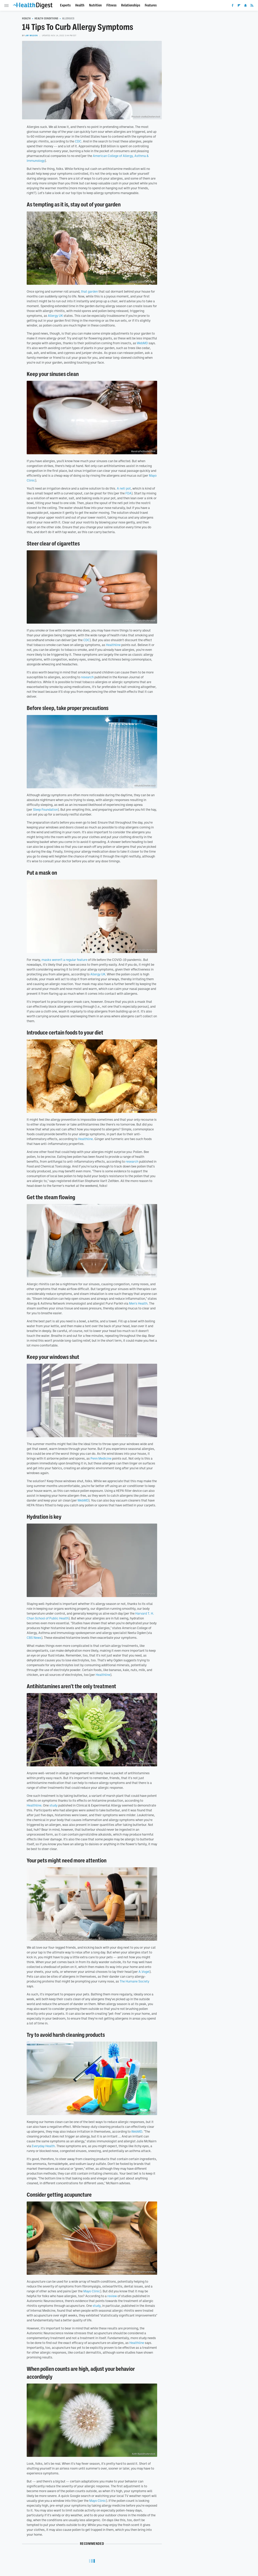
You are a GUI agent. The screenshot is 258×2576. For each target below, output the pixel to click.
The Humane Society (134, 1981)
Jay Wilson (31, 35)
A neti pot (124, 488)
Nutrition (95, 5)
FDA (128, 493)
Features (151, 5)
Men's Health (138, 1303)
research (87, 677)
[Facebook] (232, 6)
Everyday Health (43, 2146)
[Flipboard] (239, 6)
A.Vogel (144, 1972)
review (112, 2296)
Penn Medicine (100, 1458)
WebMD (142, 343)
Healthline (113, 645)
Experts (65, 5)
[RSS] (252, 6)
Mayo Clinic (91, 2291)
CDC (78, 141)
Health (79, 5)
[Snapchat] (245, 6)
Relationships (130, 5)
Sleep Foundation (45, 809)
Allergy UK (55, 316)
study (53, 1805)
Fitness (111, 5)
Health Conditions (46, 18)
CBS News (34, 1638)
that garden (89, 291)
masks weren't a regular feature (64, 960)
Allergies (68, 18)
